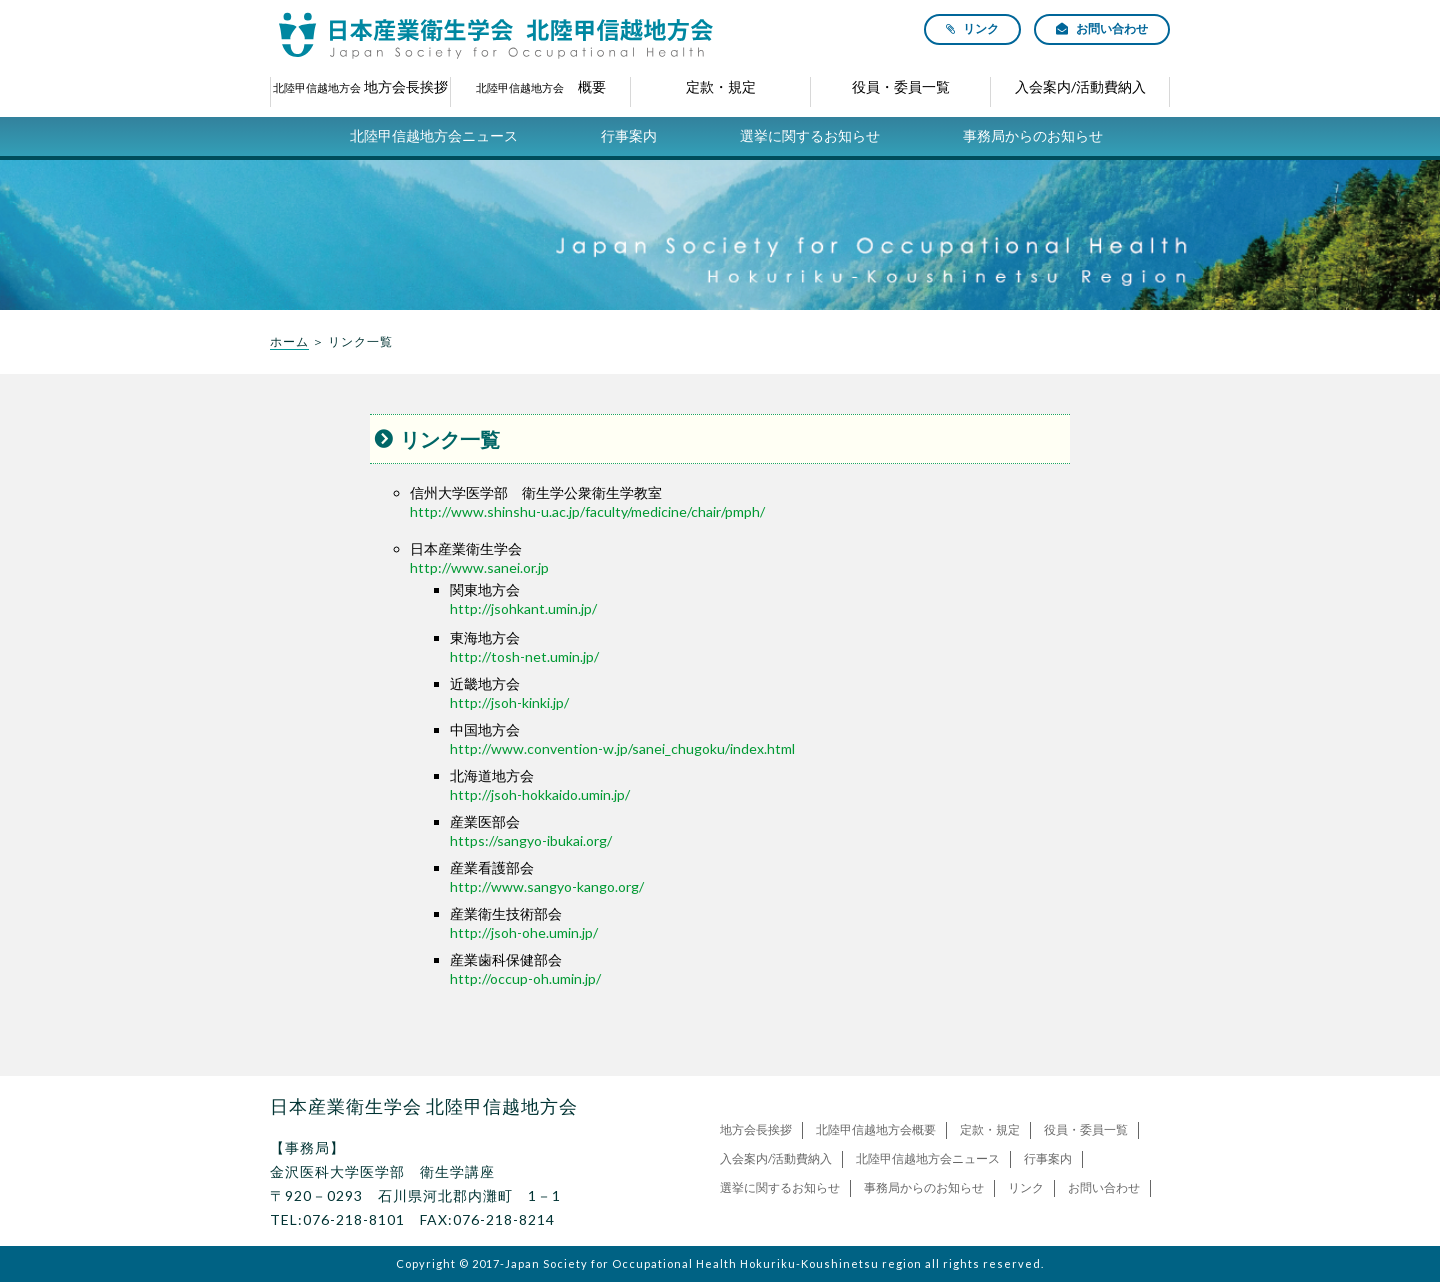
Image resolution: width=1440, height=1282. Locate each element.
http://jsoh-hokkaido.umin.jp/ (540, 794)
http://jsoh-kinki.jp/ (509, 702)
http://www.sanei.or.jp (479, 567)
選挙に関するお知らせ (810, 135)
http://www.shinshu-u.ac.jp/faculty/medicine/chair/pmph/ (587, 511)
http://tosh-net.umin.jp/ (524, 656)
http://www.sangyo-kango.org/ (547, 886)
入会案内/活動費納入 (776, 1158)
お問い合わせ (1104, 1187)
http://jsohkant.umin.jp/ (523, 608)
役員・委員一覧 (1086, 1129)
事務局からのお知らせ (1033, 135)
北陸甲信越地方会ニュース (434, 135)
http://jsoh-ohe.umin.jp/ (524, 932)
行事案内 (629, 135)
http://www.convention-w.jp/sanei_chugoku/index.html (622, 748)
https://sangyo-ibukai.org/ (531, 840)
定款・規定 (990, 1129)
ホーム (289, 341)
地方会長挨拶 (756, 1129)
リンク (1026, 1187)
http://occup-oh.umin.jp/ (525, 978)
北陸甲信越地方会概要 (876, 1129)
